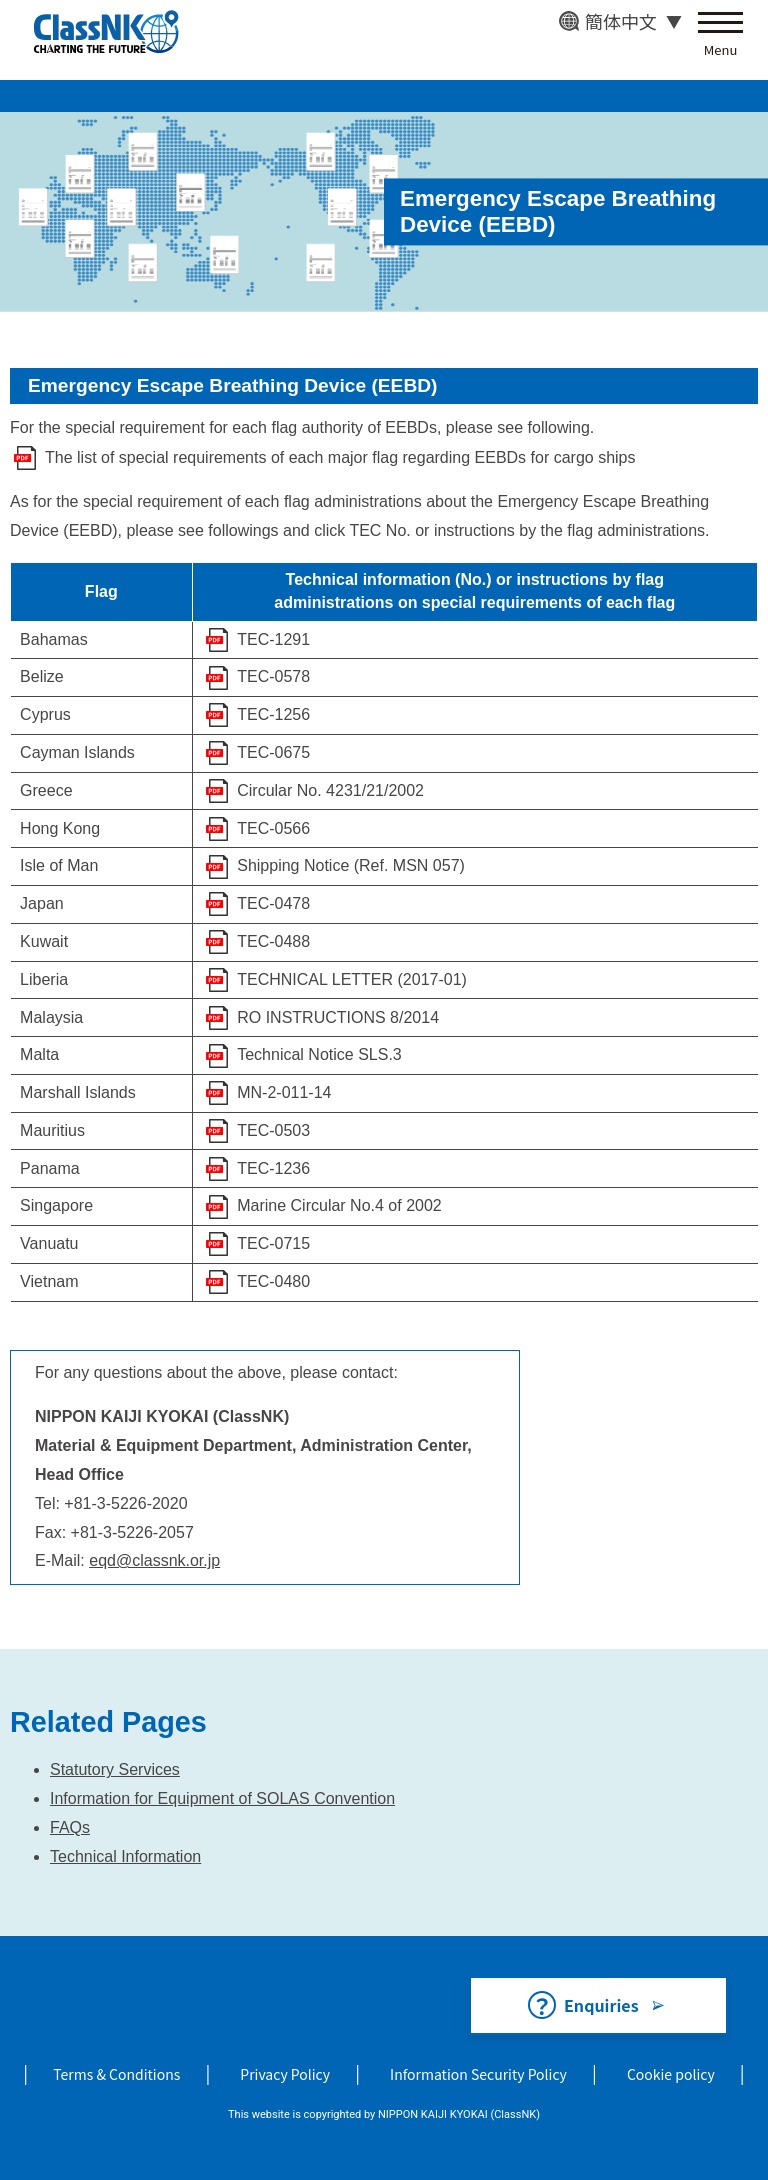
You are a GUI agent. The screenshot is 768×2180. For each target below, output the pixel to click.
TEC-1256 (273, 714)
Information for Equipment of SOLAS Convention (222, 1798)
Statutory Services (115, 1769)
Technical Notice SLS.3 (319, 1054)
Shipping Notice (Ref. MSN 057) (351, 865)
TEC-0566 (273, 828)
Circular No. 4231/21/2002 (330, 790)
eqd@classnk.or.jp (154, 1560)
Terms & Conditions (116, 2074)
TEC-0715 (273, 1243)
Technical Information (125, 1856)
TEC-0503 (273, 1130)
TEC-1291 (273, 639)
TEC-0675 (273, 752)
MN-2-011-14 (284, 1092)
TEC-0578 (273, 676)
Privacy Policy (285, 2074)
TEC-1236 (273, 1168)
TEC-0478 (273, 903)
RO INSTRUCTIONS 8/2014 (338, 1017)
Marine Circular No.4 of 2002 (339, 1205)
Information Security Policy (478, 2074)
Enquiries (601, 2005)
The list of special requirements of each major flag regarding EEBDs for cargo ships (340, 457)
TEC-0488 (273, 941)
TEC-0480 (273, 1281)
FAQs (70, 1827)
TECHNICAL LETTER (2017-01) (352, 979)
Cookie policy (671, 2074)
